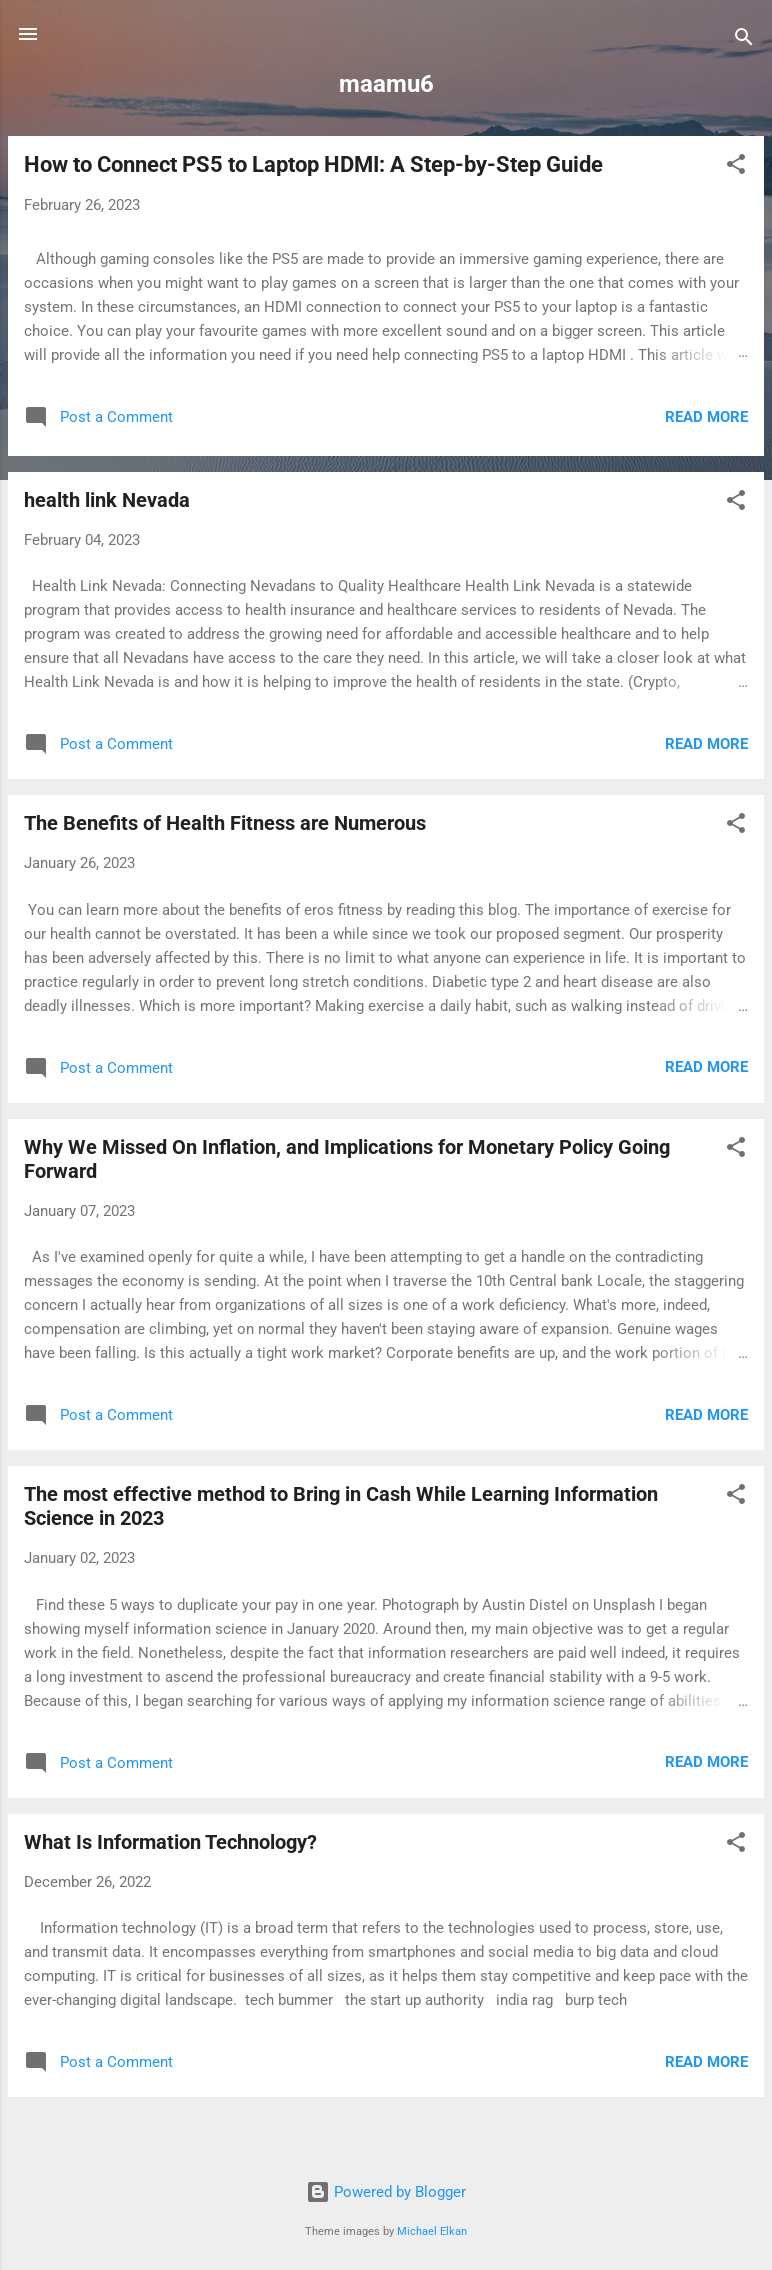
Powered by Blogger (386, 2192)
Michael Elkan (432, 2231)
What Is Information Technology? (170, 1842)
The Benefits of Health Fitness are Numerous (225, 823)
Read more (706, 417)
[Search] (744, 40)
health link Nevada (107, 500)
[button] (736, 167)
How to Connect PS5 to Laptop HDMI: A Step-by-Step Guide (313, 164)
